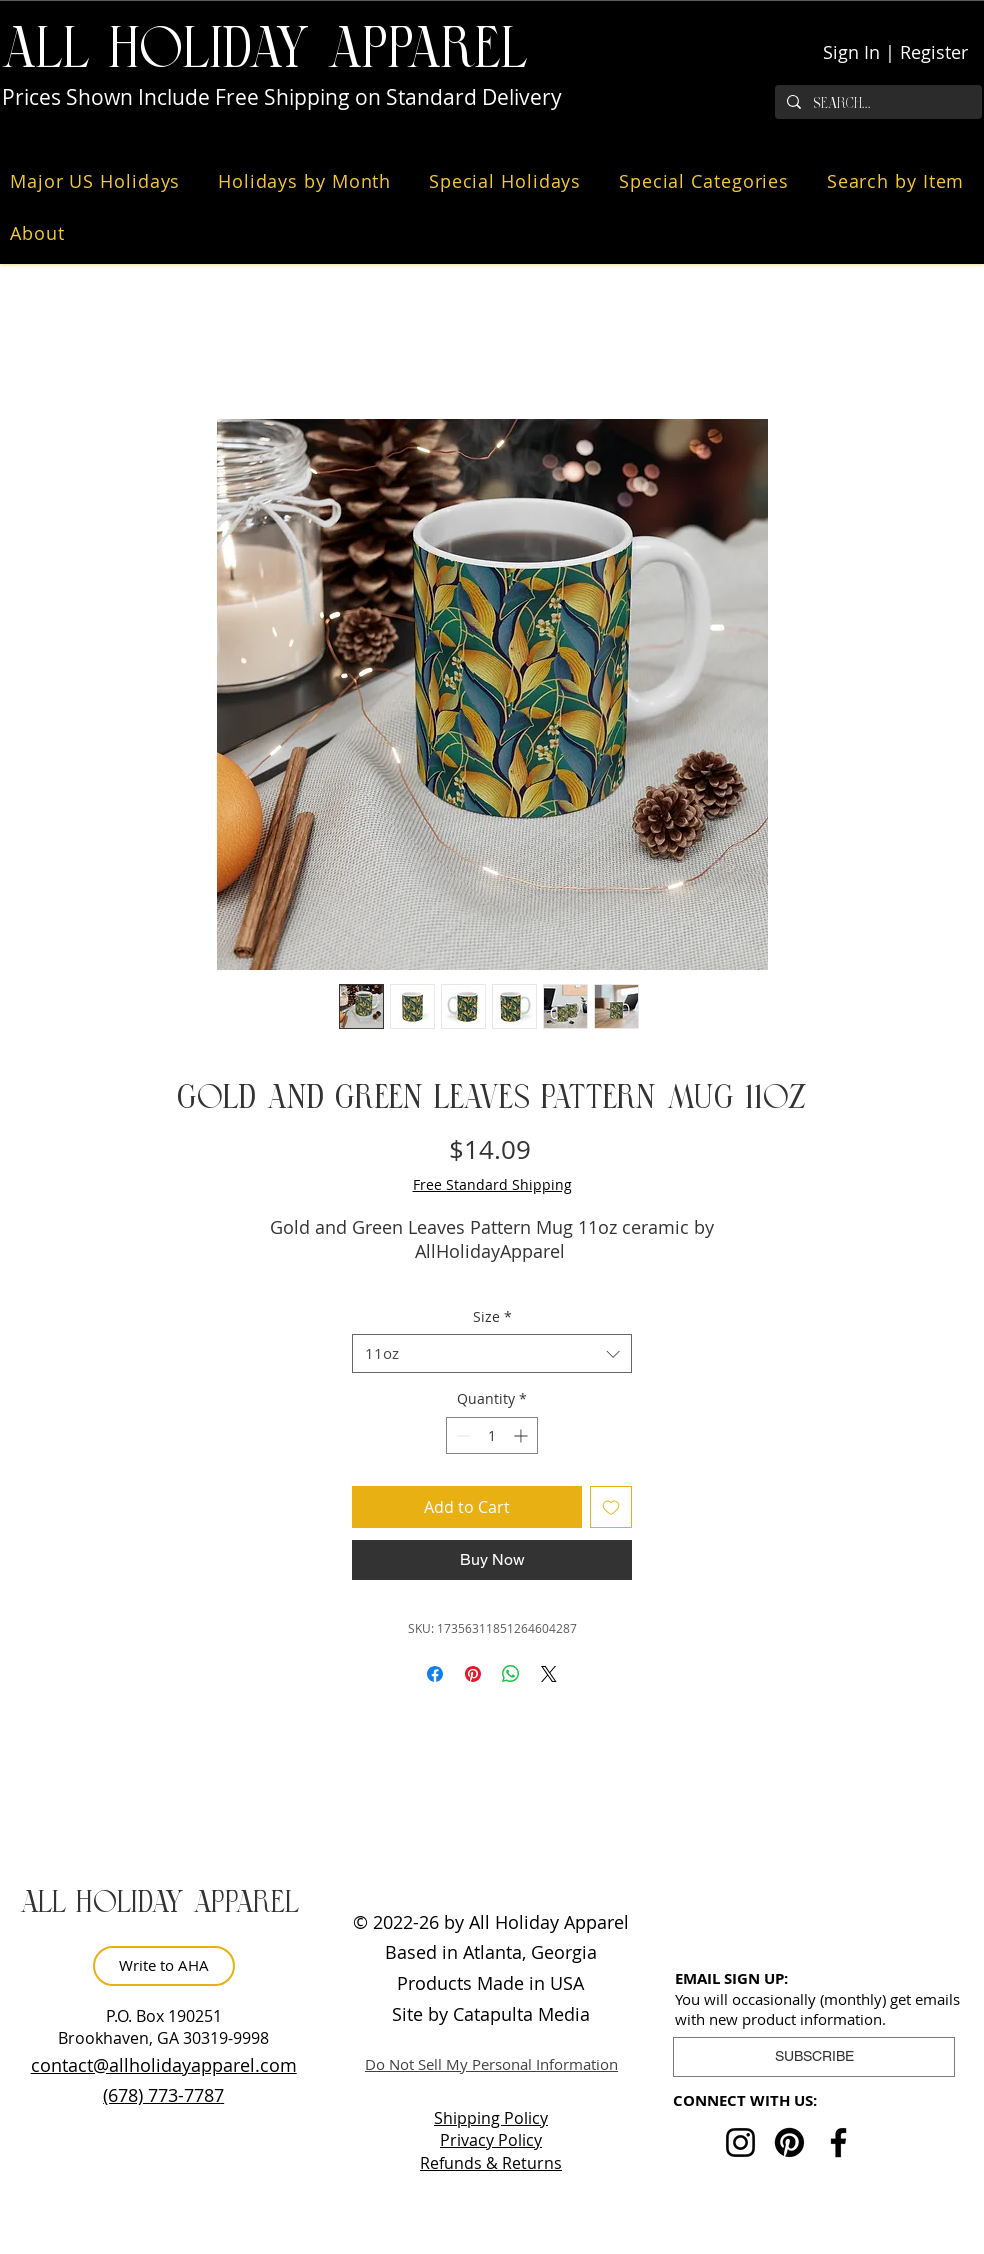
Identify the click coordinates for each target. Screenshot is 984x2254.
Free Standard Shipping (492, 1184)
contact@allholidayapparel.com (164, 2065)
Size (492, 1316)
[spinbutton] (492, 1435)
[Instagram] (740, 2142)
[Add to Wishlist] (611, 1507)
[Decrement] (461, 1435)
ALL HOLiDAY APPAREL (265, 49)
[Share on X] (549, 1674)
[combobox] (492, 1353)
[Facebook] (838, 2142)
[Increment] (522, 1435)
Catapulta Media (521, 2014)
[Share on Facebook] (435, 1674)
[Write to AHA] (164, 1966)
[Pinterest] (789, 2142)
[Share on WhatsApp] (511, 1674)
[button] (100, 181)
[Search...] (876, 103)
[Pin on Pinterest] (473, 1674)
